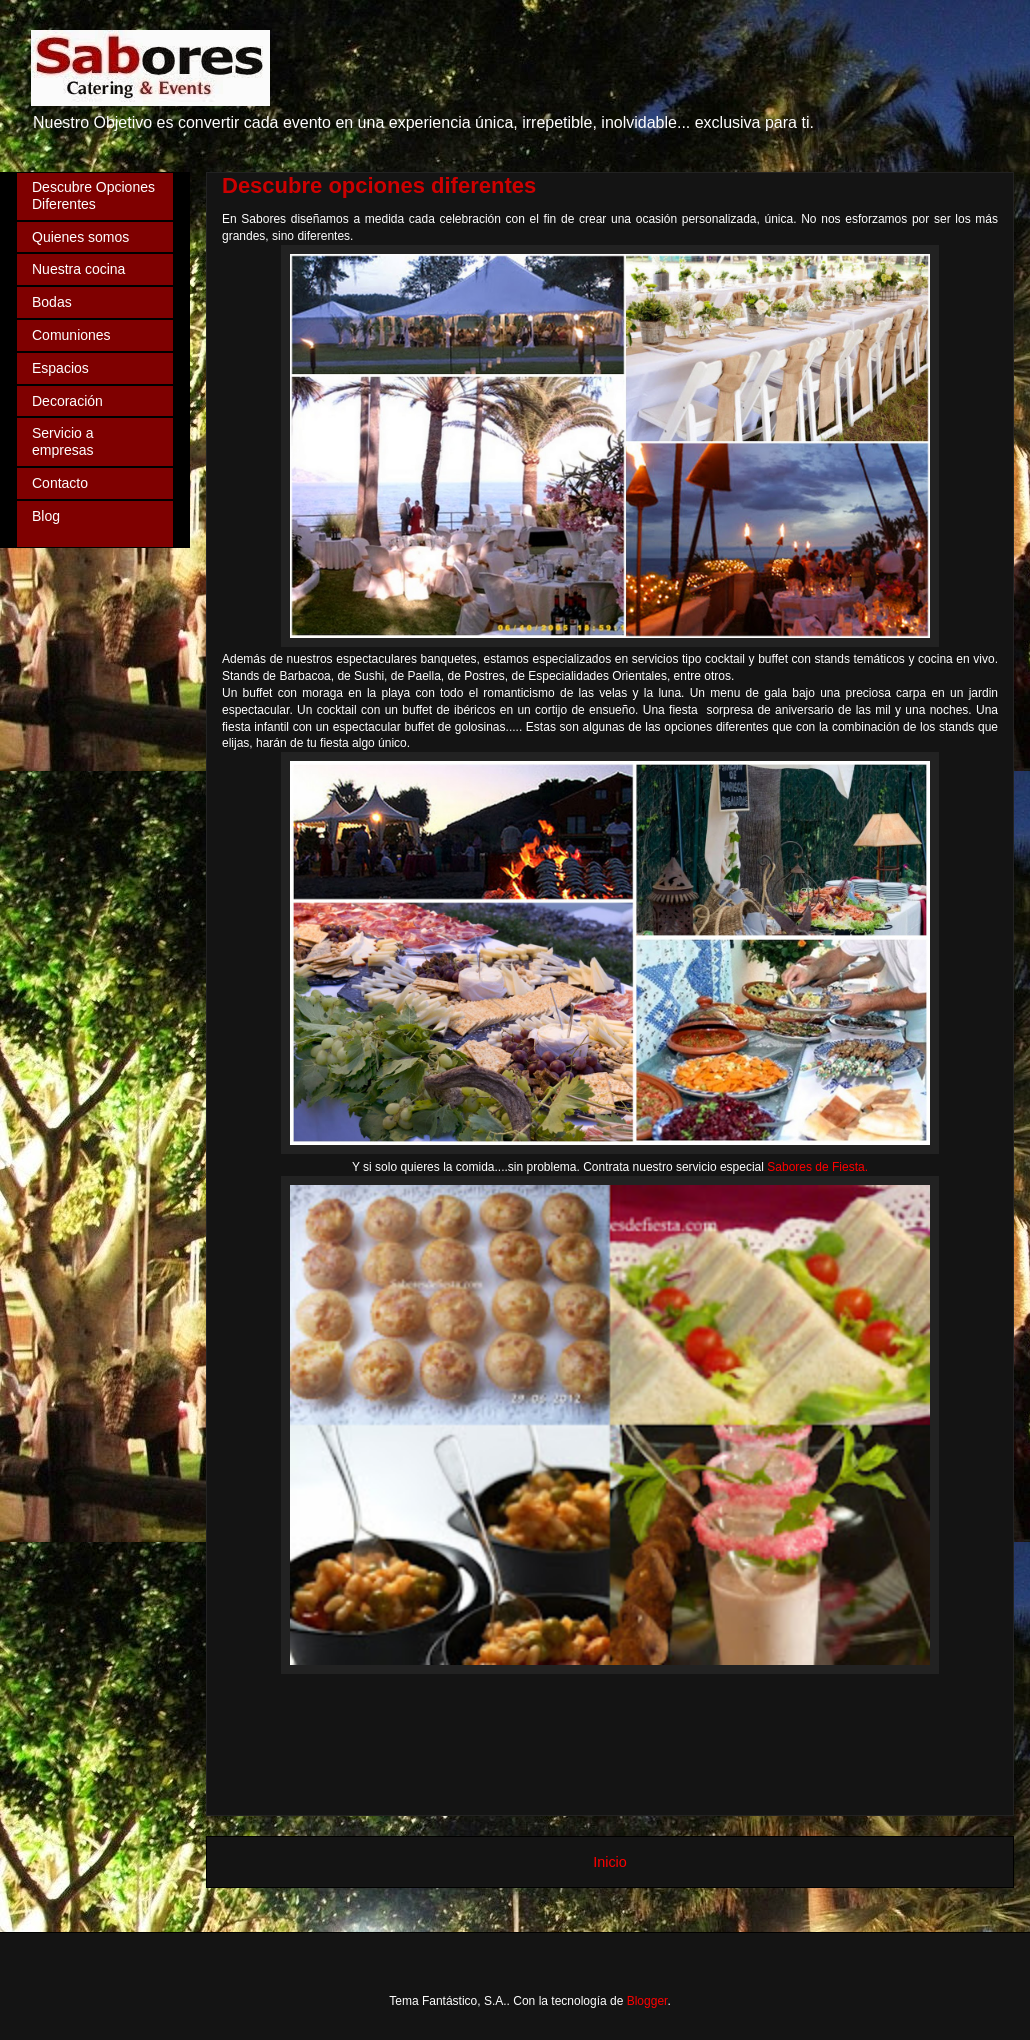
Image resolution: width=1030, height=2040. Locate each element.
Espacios (60, 368)
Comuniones (71, 335)
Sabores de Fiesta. (817, 1167)
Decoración (67, 401)
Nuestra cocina (78, 269)
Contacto (60, 483)
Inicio (610, 1862)
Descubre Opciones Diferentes (93, 195)
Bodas (52, 302)
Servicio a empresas (62, 441)
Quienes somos (80, 237)
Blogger (647, 2001)
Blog (46, 516)
